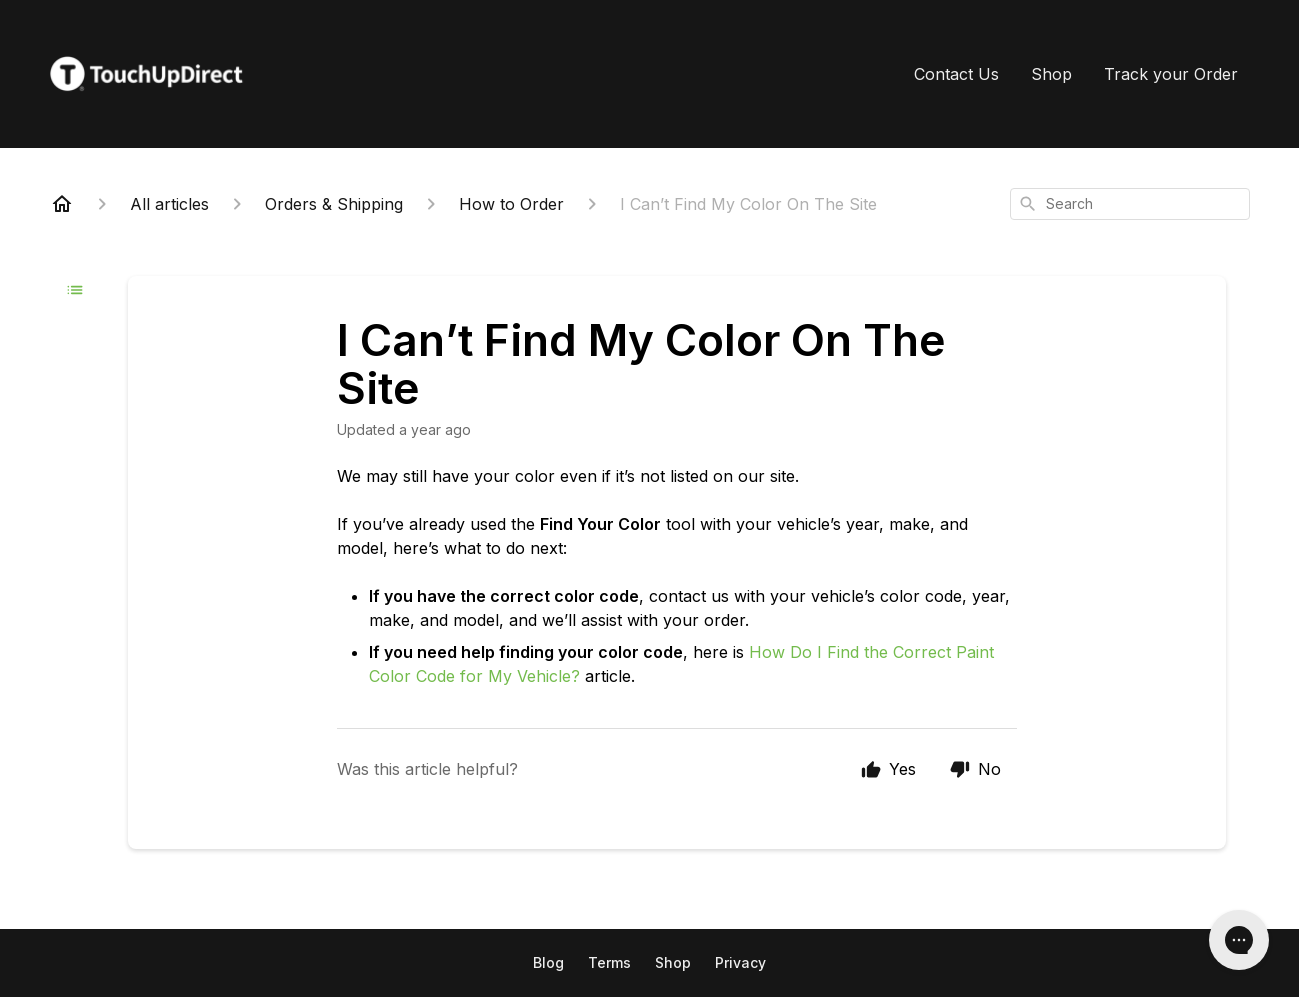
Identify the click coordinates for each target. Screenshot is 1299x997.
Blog (548, 962)
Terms (609, 962)
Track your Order (1171, 74)
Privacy (740, 962)
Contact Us (956, 74)
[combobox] (1130, 204)
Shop (1051, 74)
